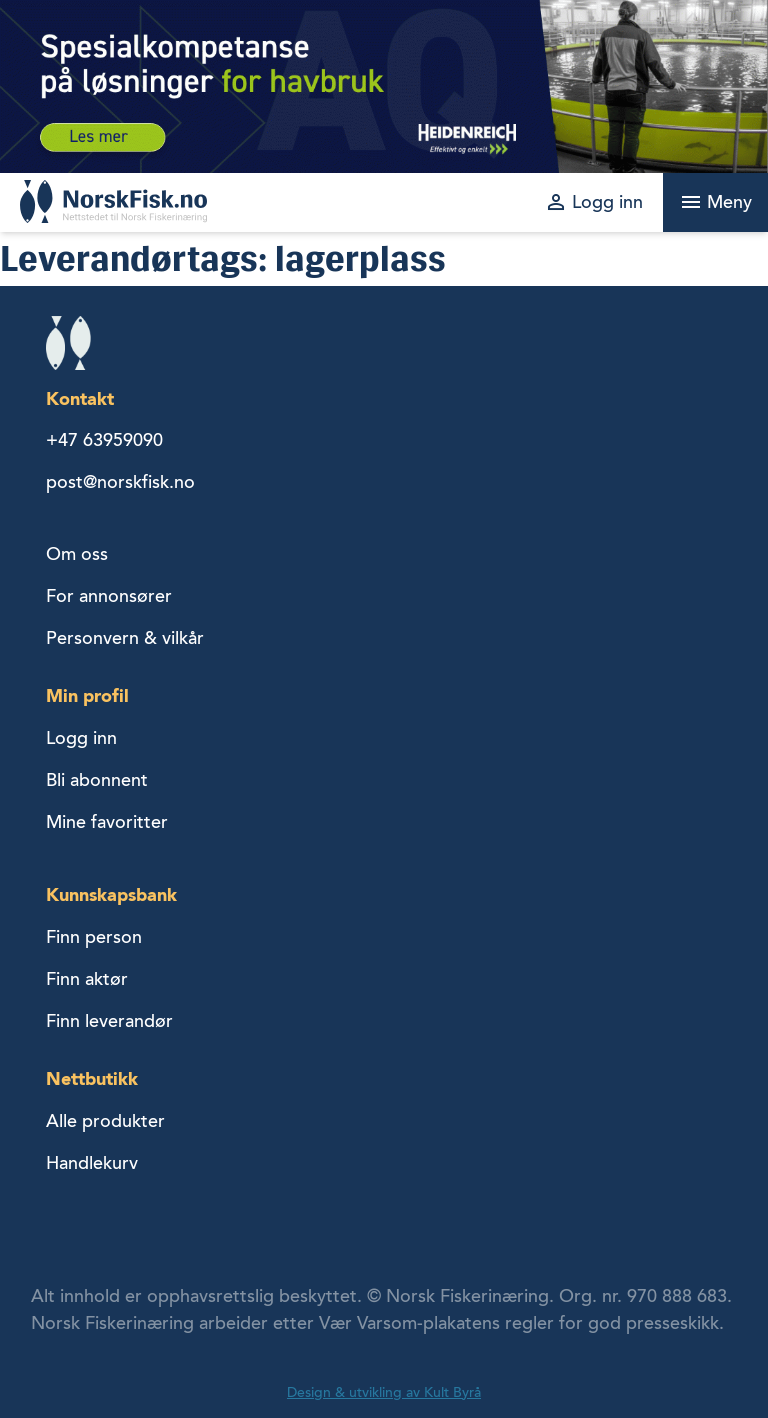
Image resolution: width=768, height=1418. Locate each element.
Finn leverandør (109, 1021)
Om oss (77, 554)
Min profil (87, 695)
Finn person (94, 937)
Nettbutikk (92, 1078)
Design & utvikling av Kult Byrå (384, 1392)
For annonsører (109, 596)
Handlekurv (92, 1163)
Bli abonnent (97, 780)
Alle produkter (105, 1121)
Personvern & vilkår (125, 638)
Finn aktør (87, 979)
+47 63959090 (104, 440)
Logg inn (81, 738)
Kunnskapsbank (111, 894)
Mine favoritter (107, 822)
